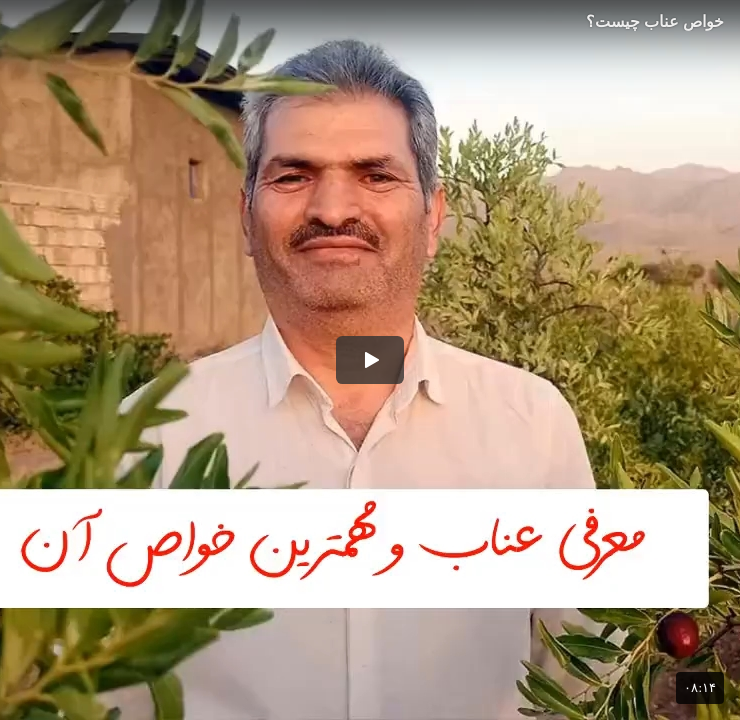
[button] (370, 360)
